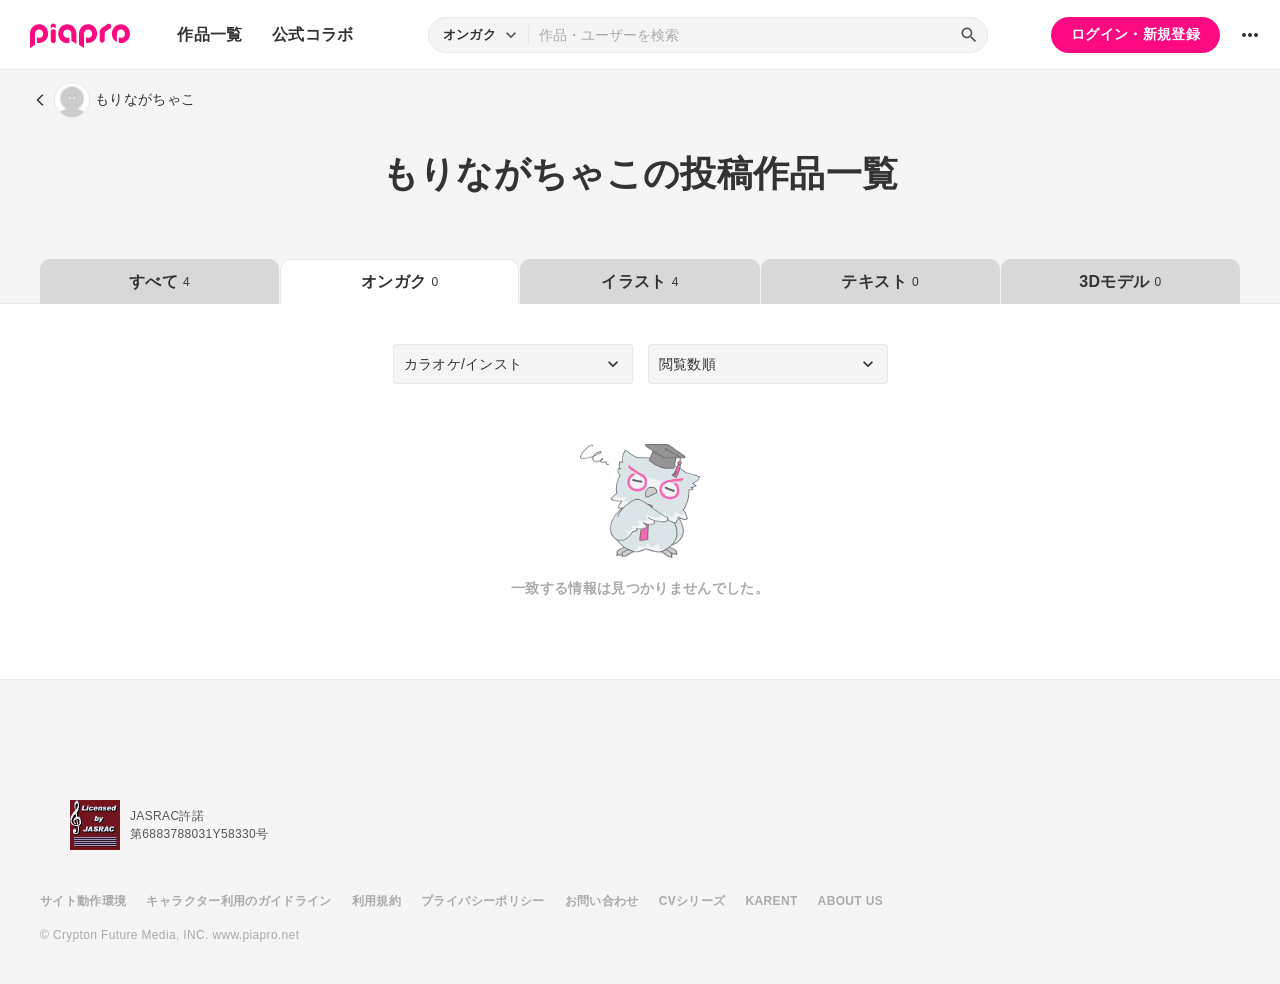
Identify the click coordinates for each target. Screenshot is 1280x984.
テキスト (879, 281)
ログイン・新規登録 (1135, 34)
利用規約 (376, 901)
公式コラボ (313, 34)
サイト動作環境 (83, 901)
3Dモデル (1120, 281)
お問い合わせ (602, 901)
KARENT (772, 901)
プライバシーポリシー (483, 901)
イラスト (639, 281)
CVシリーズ (692, 901)
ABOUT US (850, 901)
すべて (159, 281)
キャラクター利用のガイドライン (238, 901)
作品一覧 (209, 34)
